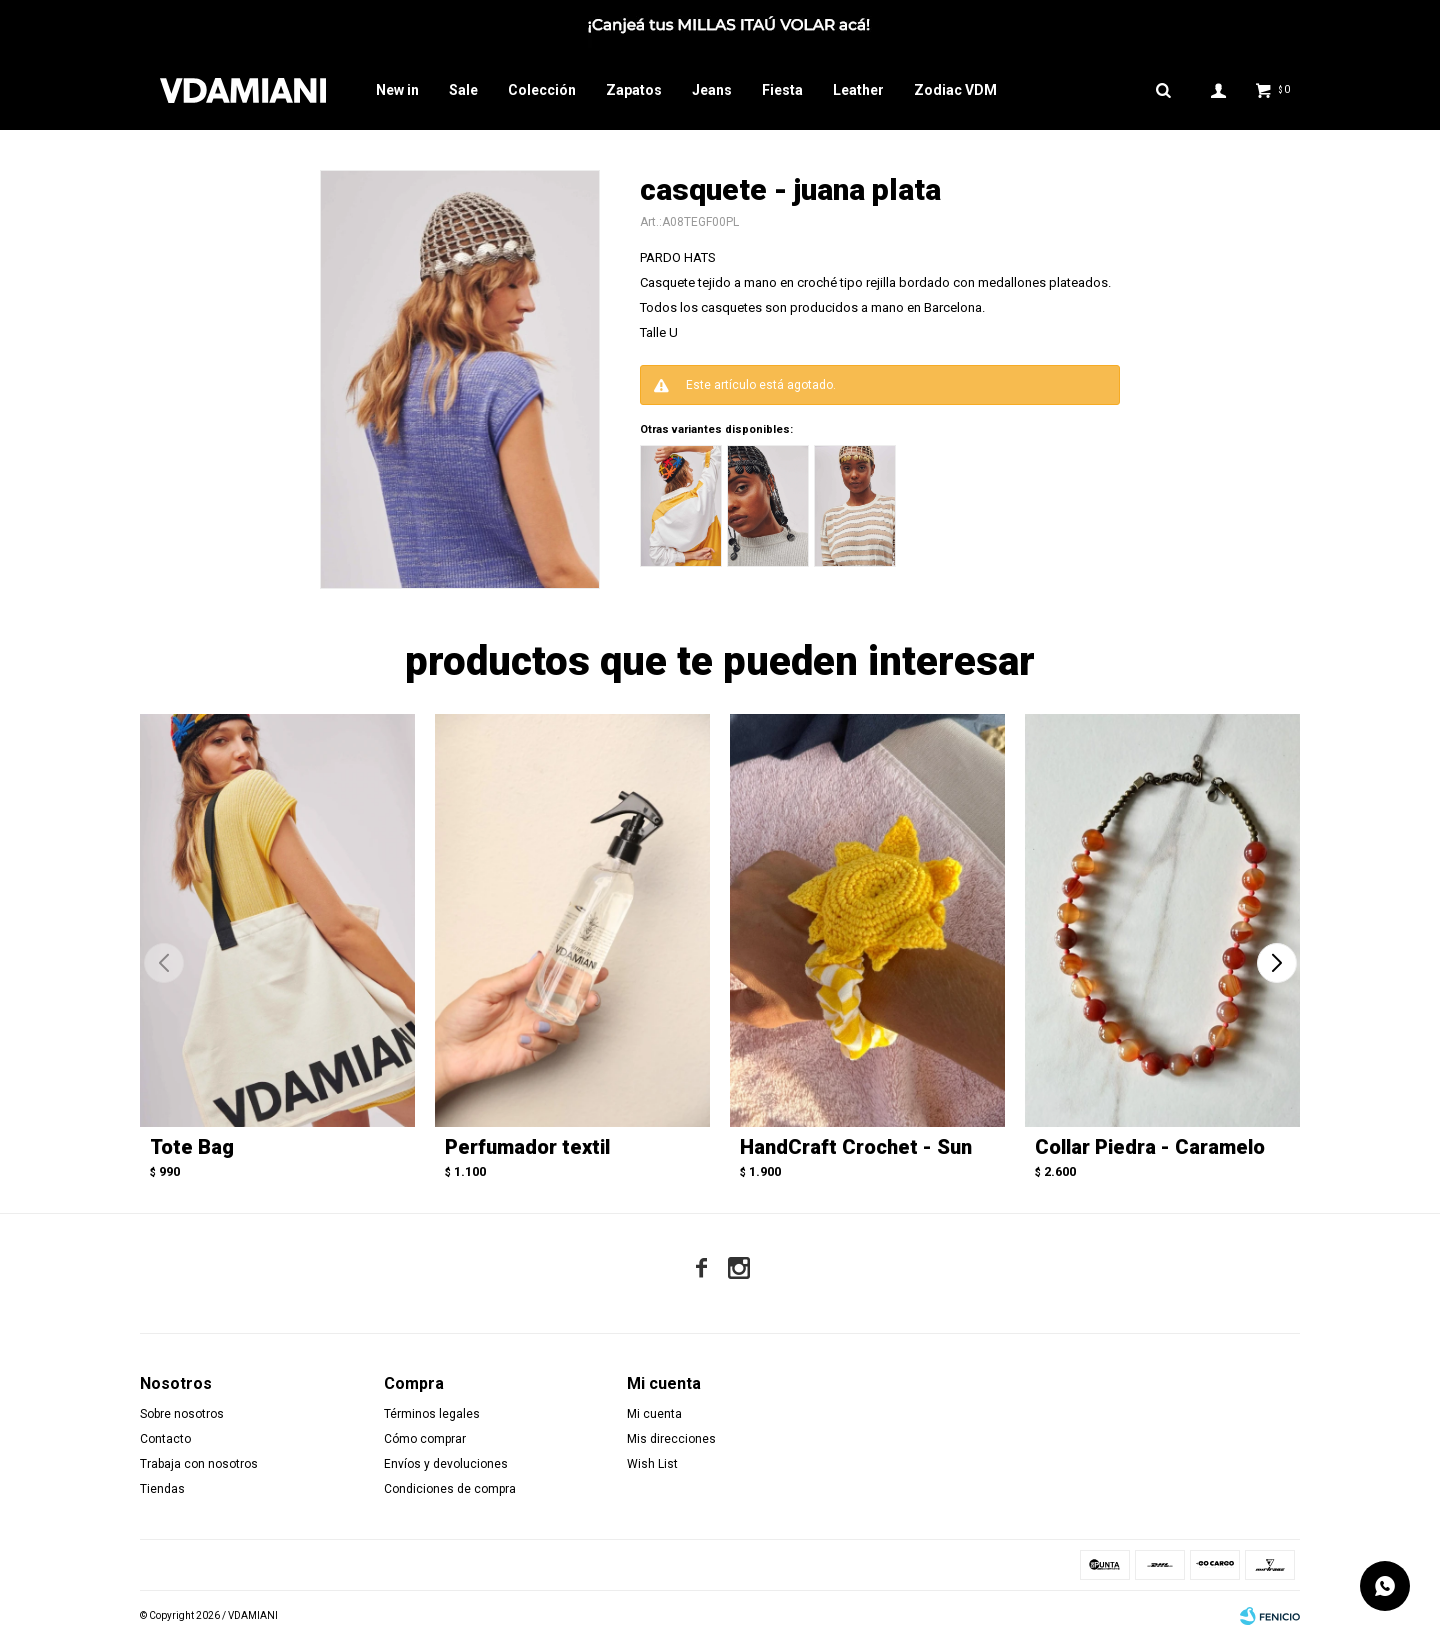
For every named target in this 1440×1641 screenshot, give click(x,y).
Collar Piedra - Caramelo (1150, 1147)
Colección (542, 90)
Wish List (652, 1464)
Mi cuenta (654, 1414)
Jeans (712, 90)
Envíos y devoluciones (446, 1464)
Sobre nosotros (182, 1414)
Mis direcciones (671, 1439)
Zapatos (634, 90)
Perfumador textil (527, 1147)
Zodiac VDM (955, 90)
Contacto (165, 1439)
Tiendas (162, 1489)
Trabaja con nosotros (199, 1464)
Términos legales (432, 1414)
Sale (463, 90)
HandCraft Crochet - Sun (856, 1147)
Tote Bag (192, 1147)
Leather (858, 90)
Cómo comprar (425, 1439)
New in (397, 90)
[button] (1276, 963)
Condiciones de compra (450, 1489)
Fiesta (782, 90)
